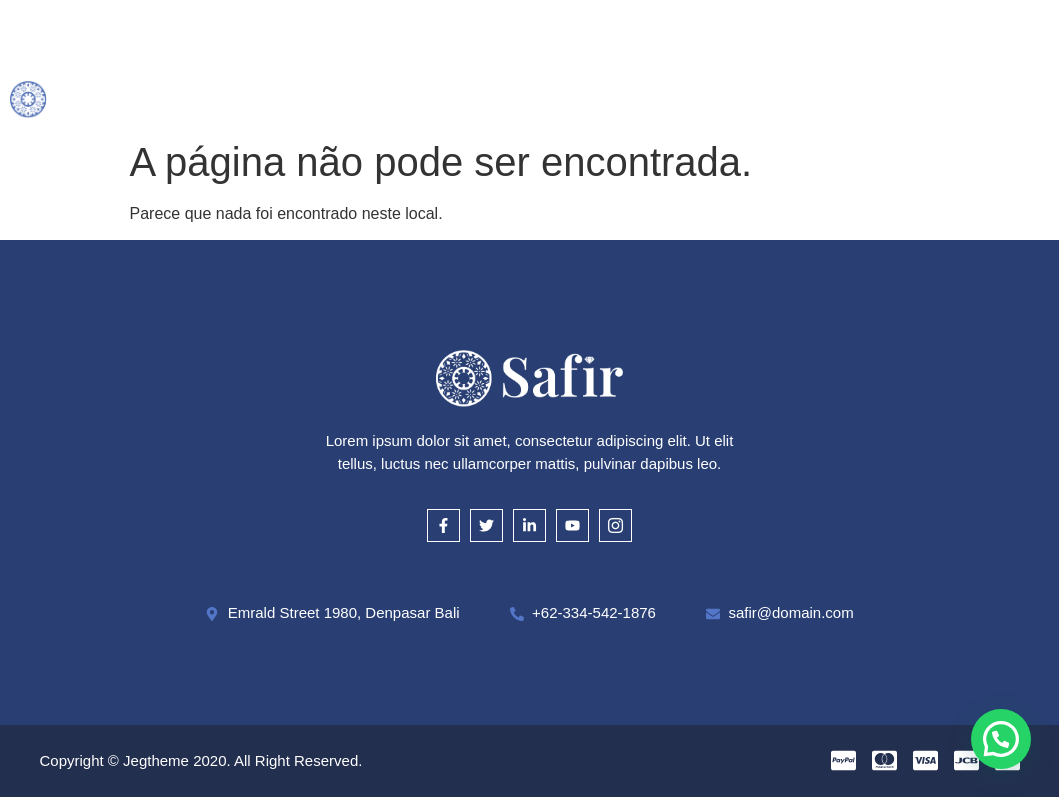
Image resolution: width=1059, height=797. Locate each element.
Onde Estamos (770, 37)
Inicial (235, 37)
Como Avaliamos (524, 37)
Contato (540, 92)
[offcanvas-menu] (1041, 65)
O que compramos (360, 37)
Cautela (651, 37)
